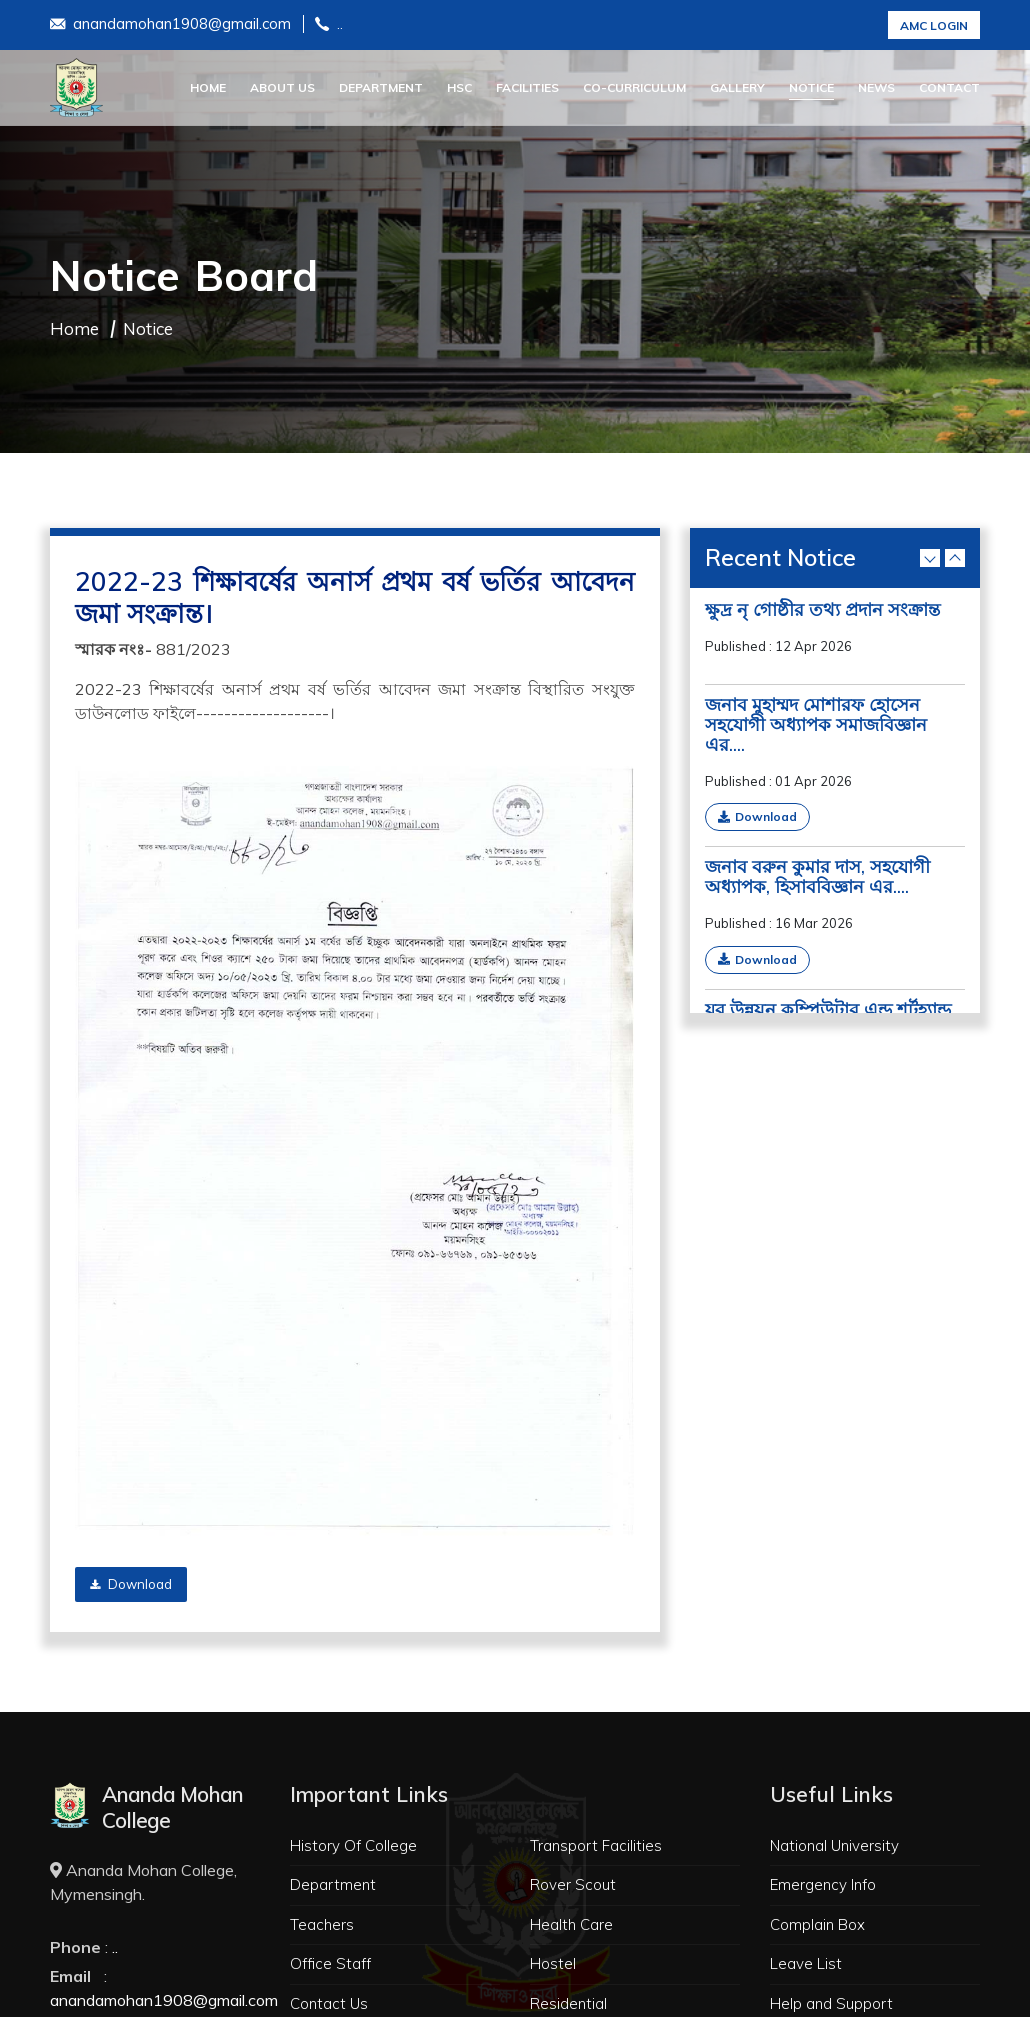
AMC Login (934, 25)
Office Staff (330, 1963)
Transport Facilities (596, 1845)
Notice (811, 87)
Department (381, 87)
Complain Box (817, 1924)
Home (208, 87)
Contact (949, 87)
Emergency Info (823, 1884)
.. (329, 25)
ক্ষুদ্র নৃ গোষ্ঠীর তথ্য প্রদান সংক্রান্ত (822, 610)
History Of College (353, 1845)
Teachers (322, 1924)
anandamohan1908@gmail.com (170, 25)
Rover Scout (573, 1884)
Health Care (571, 1924)
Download (131, 1584)
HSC (459, 87)
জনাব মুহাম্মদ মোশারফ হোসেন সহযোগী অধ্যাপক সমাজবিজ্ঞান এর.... (816, 725)
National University (834, 1845)
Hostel (553, 1963)
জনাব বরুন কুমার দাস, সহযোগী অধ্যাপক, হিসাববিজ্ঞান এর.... (817, 877)
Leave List (806, 1963)
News (876, 87)
